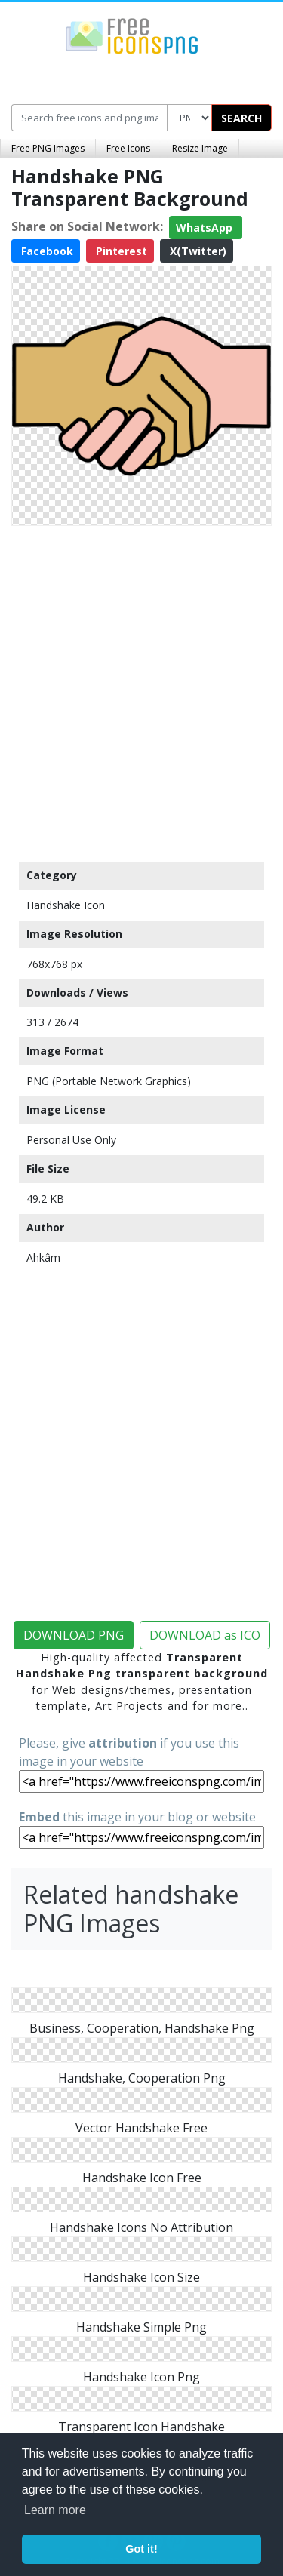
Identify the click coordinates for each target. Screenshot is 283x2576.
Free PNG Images (48, 148)
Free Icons (128, 148)
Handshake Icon (65, 905)
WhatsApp (205, 227)
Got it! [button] (141, 2549)
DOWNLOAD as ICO (204, 1635)
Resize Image (200, 148)
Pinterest (120, 251)
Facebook (45, 251)
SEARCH (241, 118)
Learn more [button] (55, 2510)
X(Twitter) (196, 251)
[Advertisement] (141, 690)
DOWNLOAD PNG (73, 1635)
